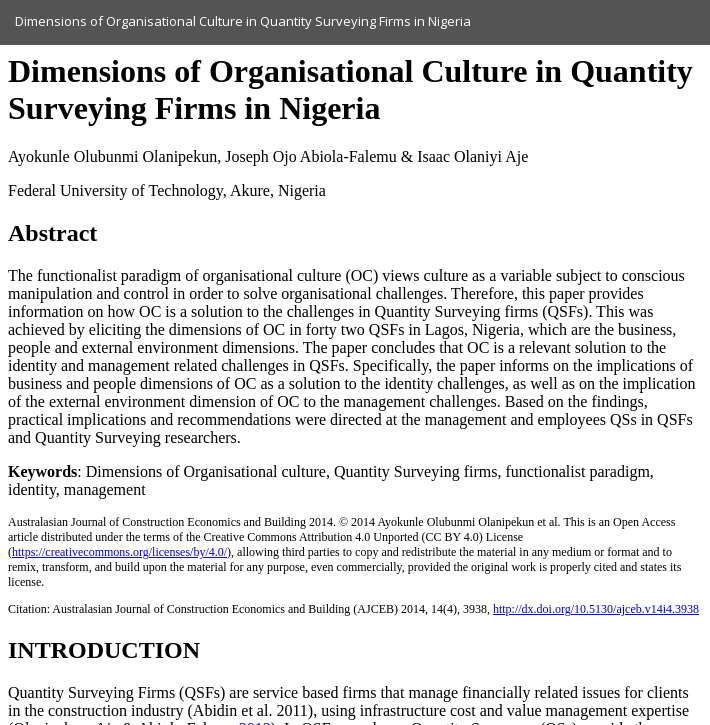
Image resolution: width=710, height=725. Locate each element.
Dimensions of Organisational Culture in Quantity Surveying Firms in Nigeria (243, 21)
